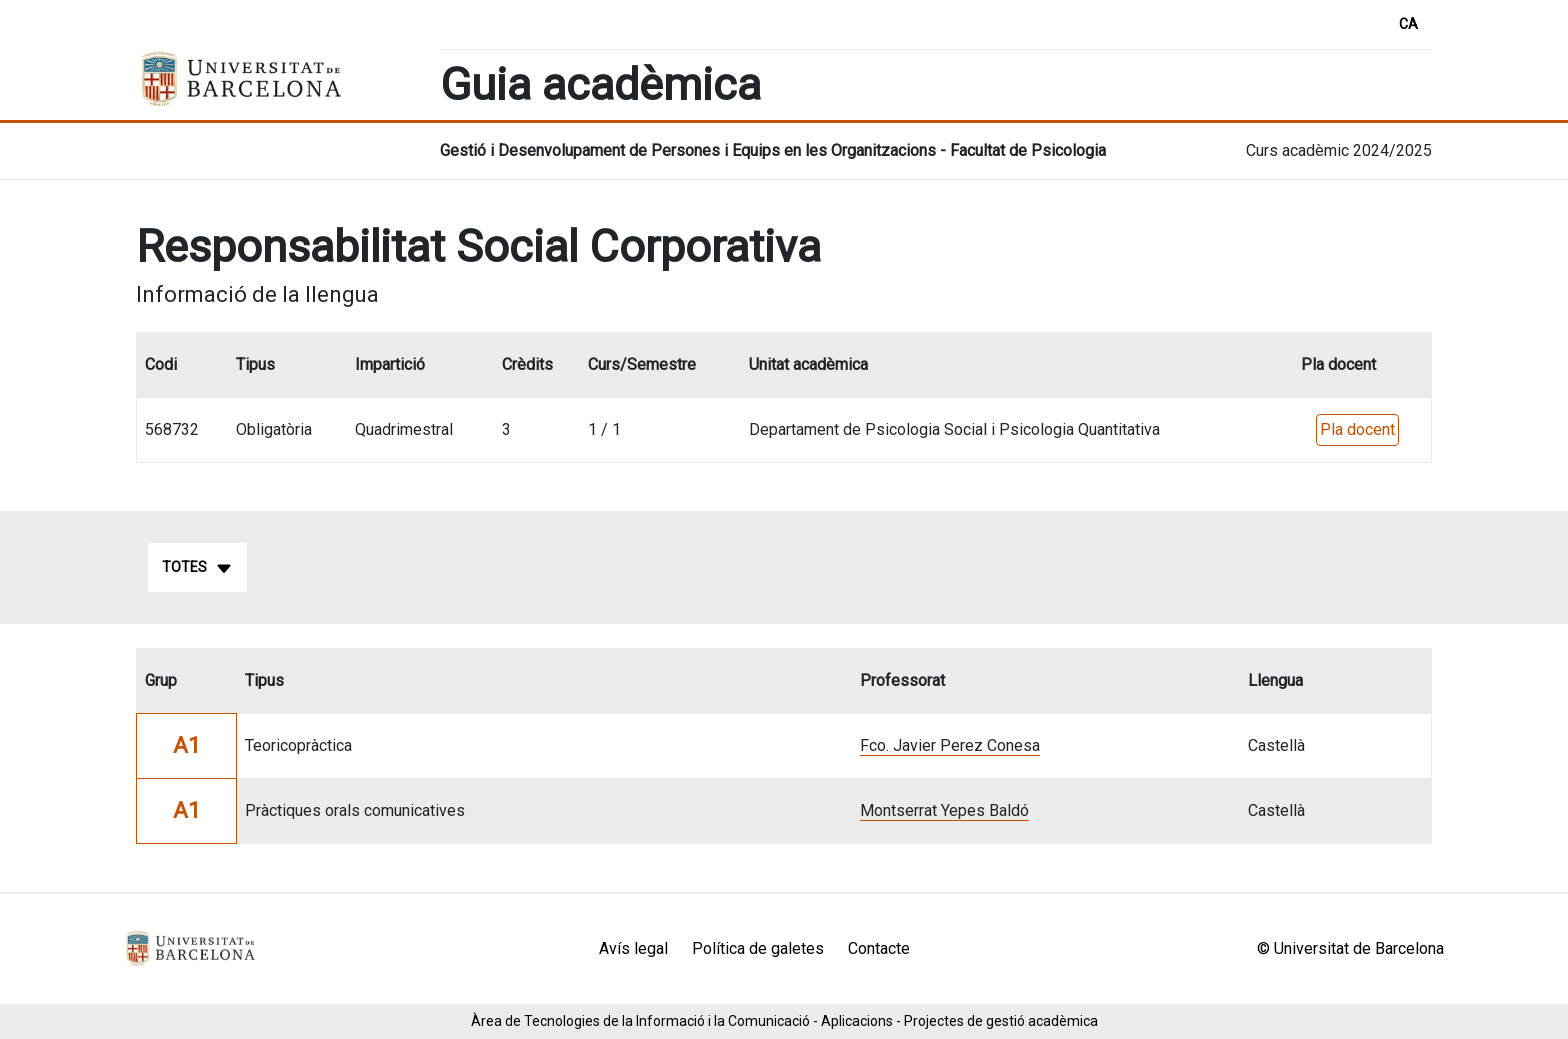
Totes (197, 568)
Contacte (879, 948)
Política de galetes (758, 948)
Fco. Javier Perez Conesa (950, 745)
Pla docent (1357, 429)
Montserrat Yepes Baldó (944, 810)
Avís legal (633, 948)
